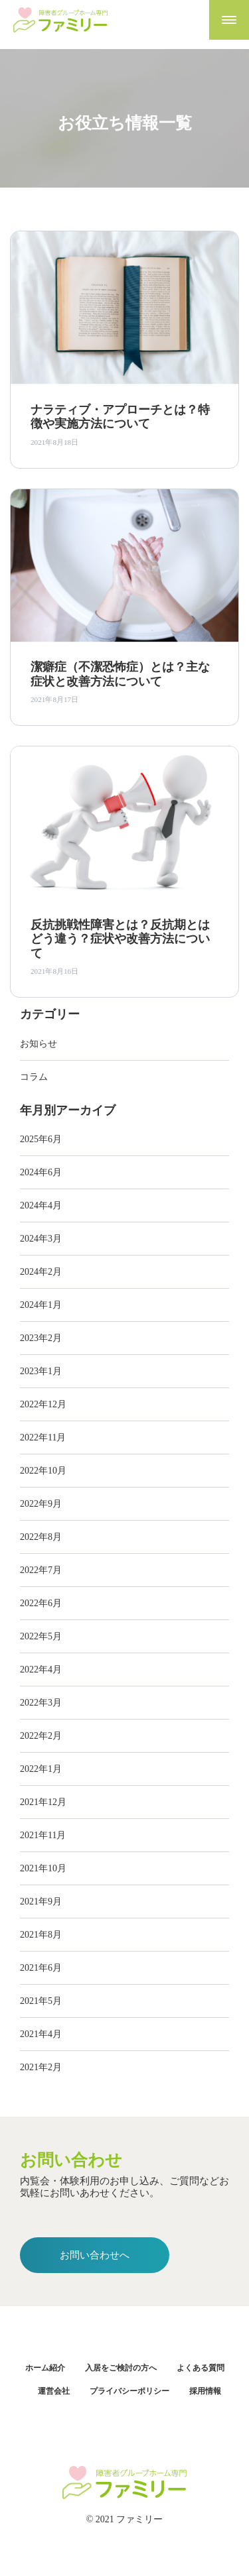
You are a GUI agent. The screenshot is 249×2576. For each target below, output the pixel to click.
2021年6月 (41, 1968)
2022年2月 (41, 1736)
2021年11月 (43, 1835)
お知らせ (38, 1044)
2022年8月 (41, 1537)
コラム (34, 1077)
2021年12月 (43, 1802)
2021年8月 (41, 1935)
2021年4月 (41, 2034)
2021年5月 (41, 2001)
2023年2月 (41, 1338)
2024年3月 (41, 1239)
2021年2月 (41, 2067)
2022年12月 (43, 1404)
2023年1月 (41, 1371)
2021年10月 (43, 1868)
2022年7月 (41, 1570)
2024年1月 (41, 1305)
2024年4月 (41, 1205)
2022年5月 (41, 1636)
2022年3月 (41, 1703)
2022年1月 (41, 1769)
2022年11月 (43, 1437)
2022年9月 (41, 1504)
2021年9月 (41, 1901)
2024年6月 (41, 1172)
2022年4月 (41, 1669)
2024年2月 (41, 1272)
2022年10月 (43, 1471)
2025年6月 (41, 1139)
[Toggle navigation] (229, 20)
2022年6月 (41, 1603)
